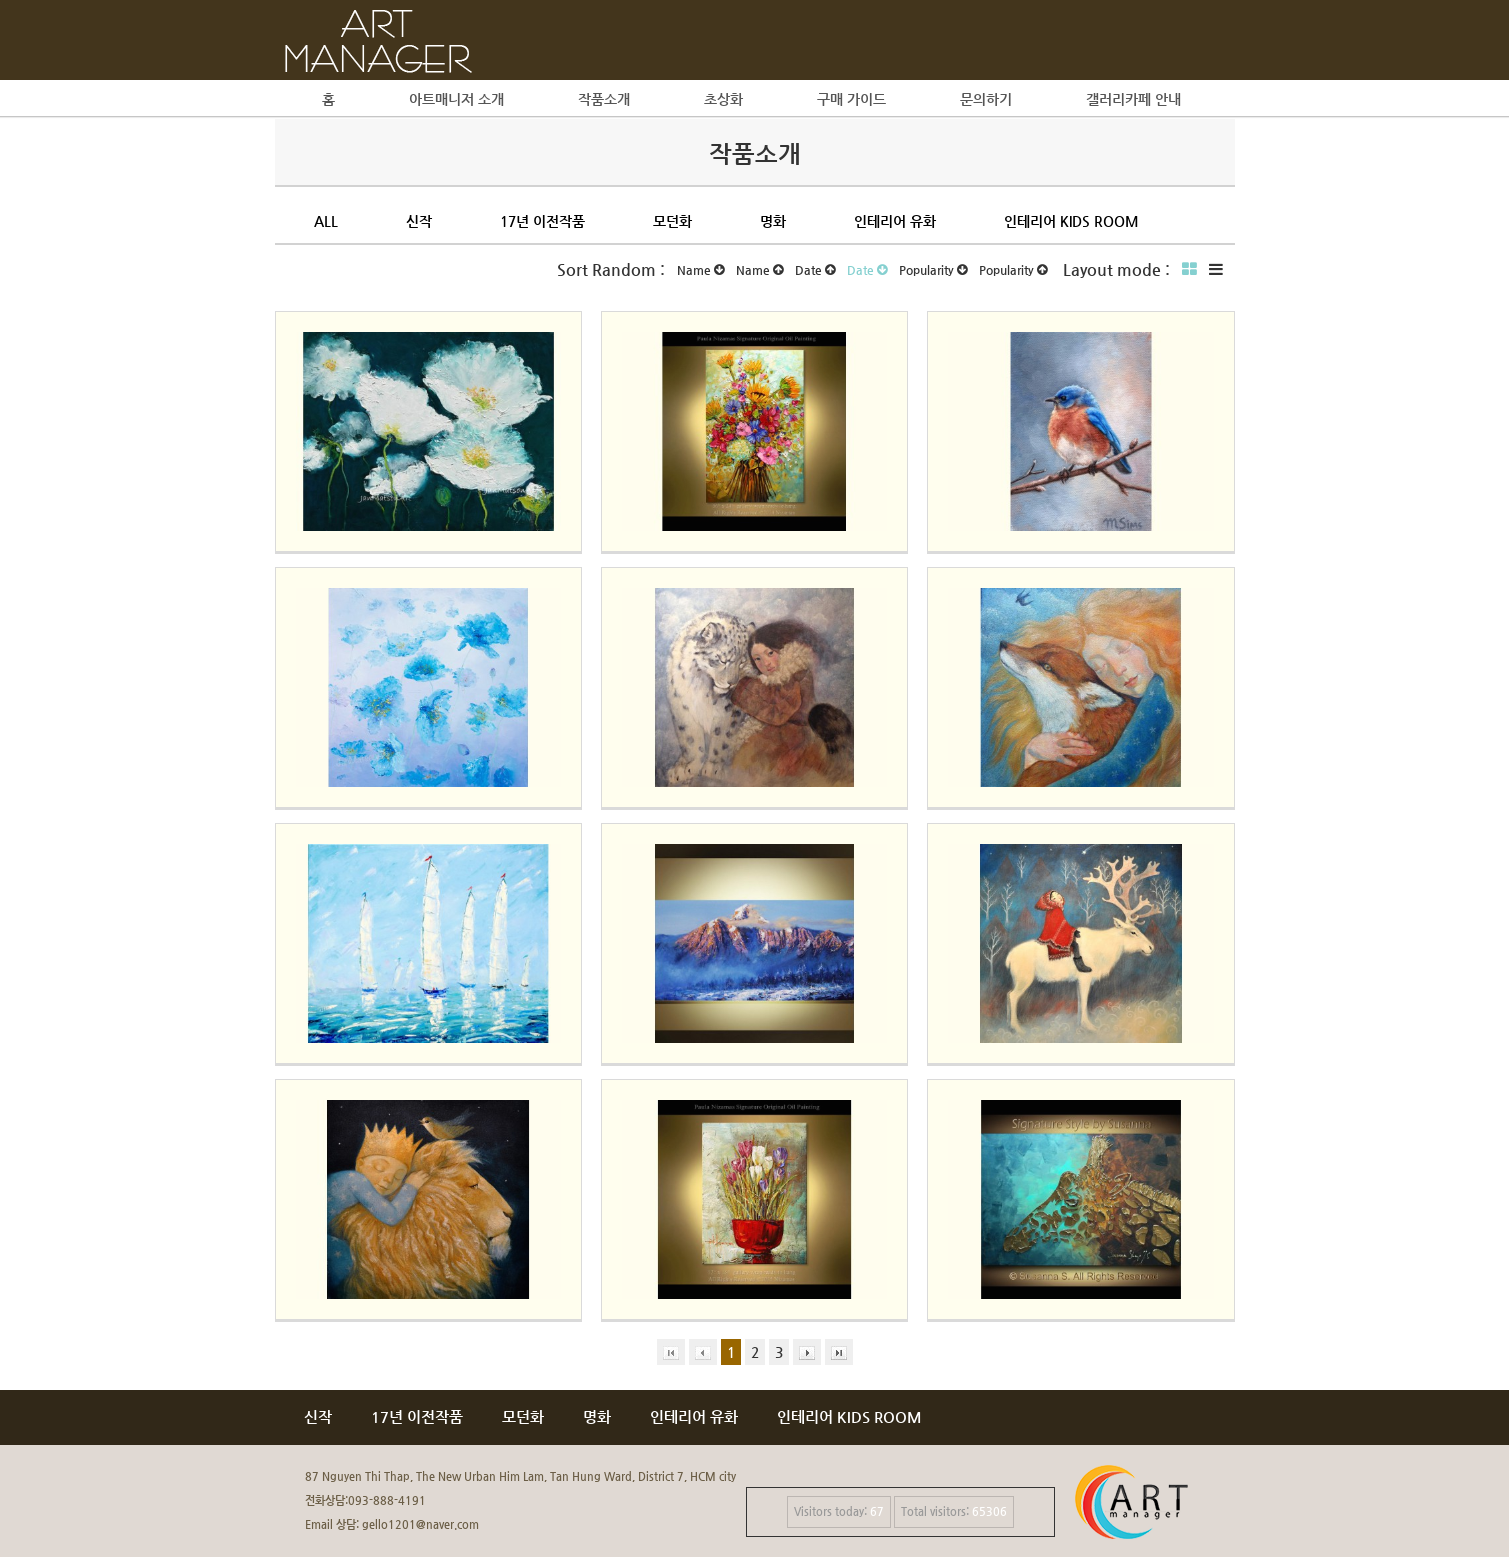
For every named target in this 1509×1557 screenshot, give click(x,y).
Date (815, 270)
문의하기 (986, 99)
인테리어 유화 (895, 221)
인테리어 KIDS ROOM (849, 1416)
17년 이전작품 (542, 221)
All (326, 221)
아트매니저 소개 (456, 99)
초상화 (723, 99)
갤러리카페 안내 (1133, 99)
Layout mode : (1116, 269)
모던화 (672, 221)
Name (700, 270)
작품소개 (604, 99)
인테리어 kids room (1071, 221)
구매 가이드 (851, 99)
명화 (773, 221)
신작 (419, 221)
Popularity (933, 270)
